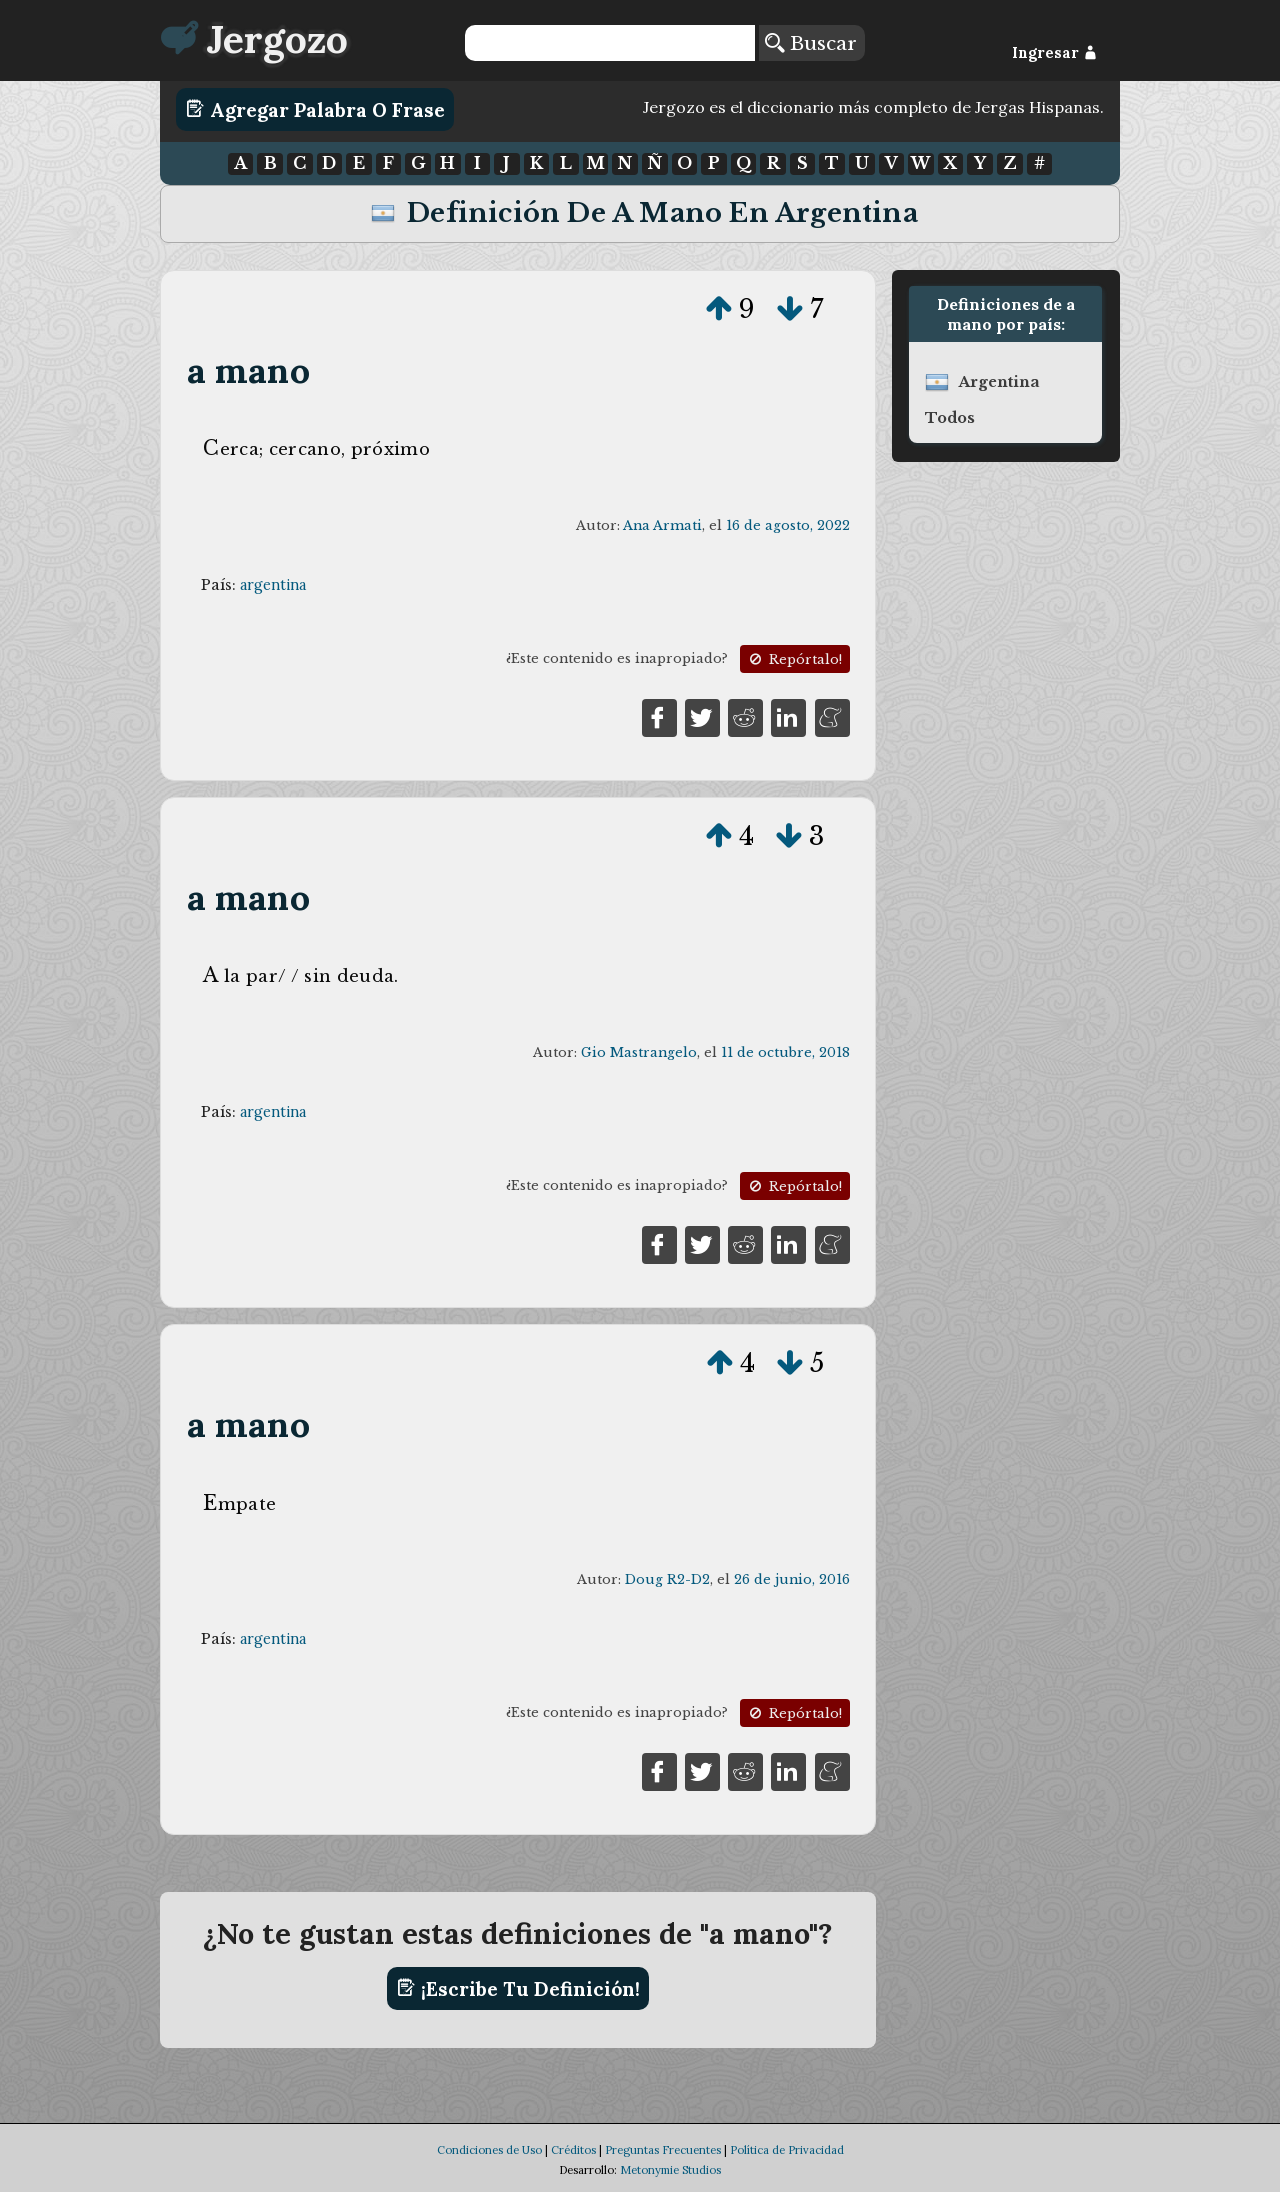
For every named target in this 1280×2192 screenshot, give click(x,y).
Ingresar (1054, 53)
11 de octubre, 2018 (785, 1052)
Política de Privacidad (787, 2150)
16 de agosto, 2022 (788, 525)
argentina (273, 585)
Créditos (573, 2150)
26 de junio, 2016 (792, 1579)
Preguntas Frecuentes (663, 2150)
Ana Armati (662, 525)
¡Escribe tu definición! (518, 1988)
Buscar (811, 43)
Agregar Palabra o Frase (315, 109)
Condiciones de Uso (489, 2150)
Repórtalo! (794, 659)
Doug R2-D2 (667, 1579)
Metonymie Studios (670, 2170)
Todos (950, 418)
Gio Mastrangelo (639, 1052)
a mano (248, 370)
